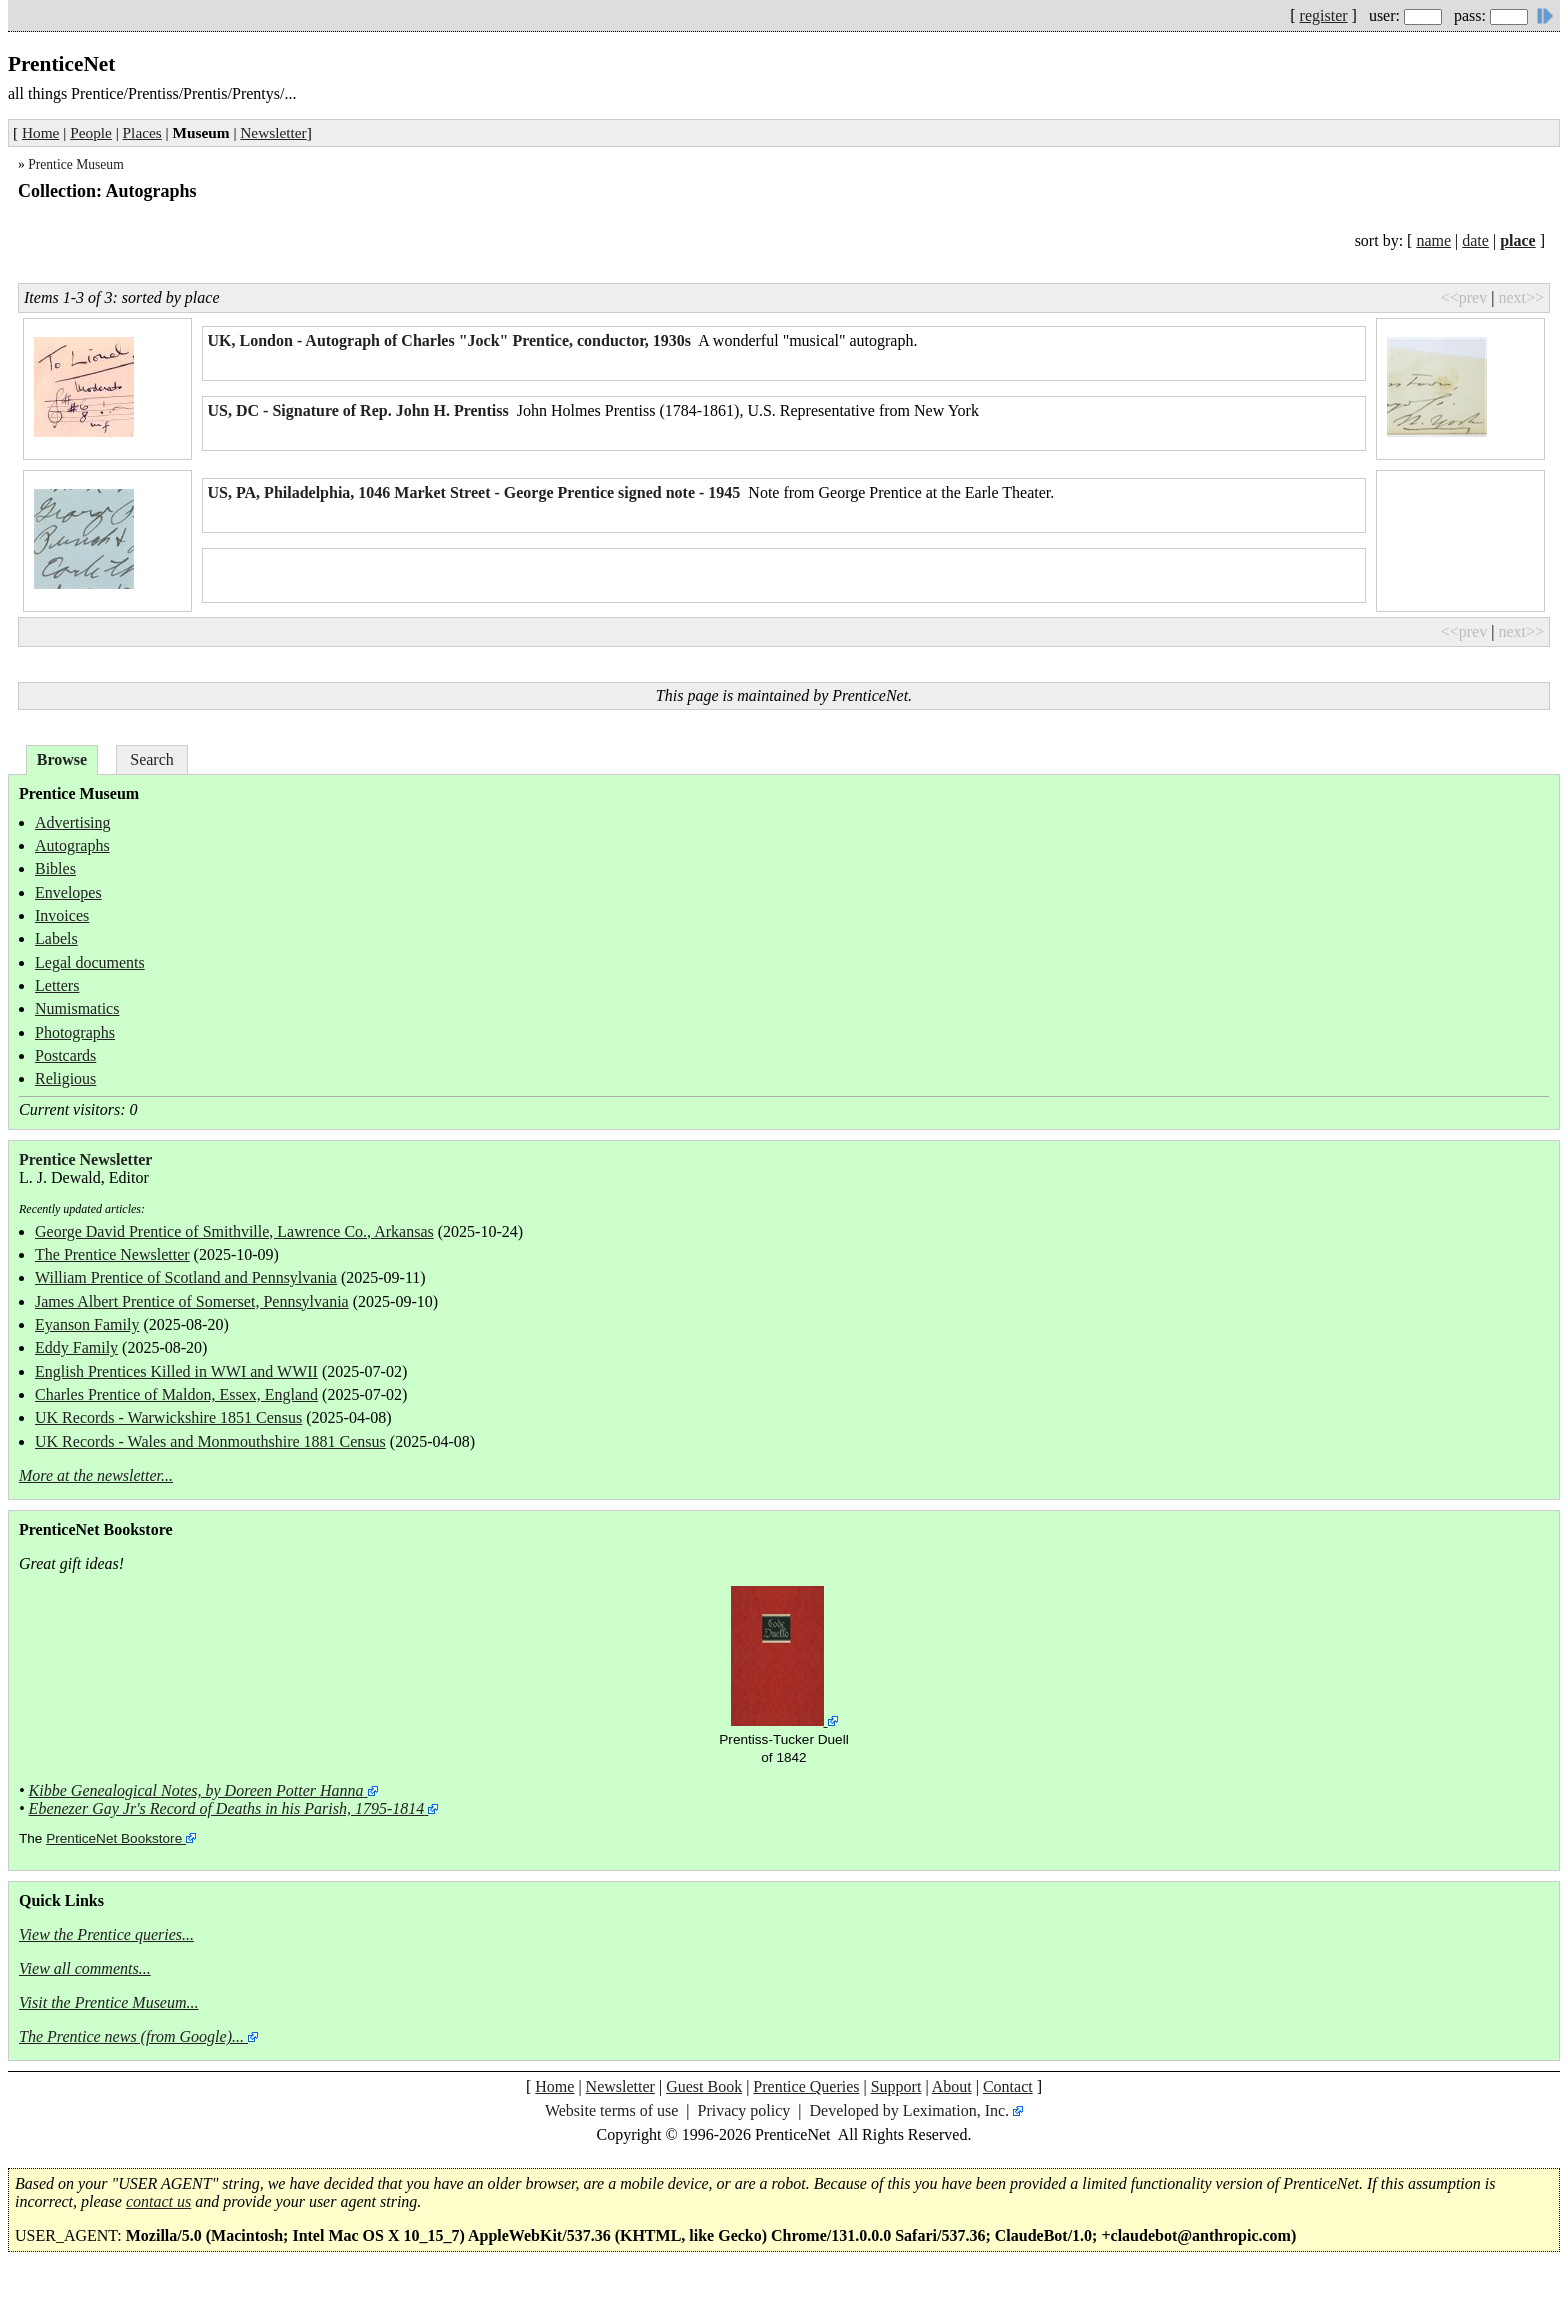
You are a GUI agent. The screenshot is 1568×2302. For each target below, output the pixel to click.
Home (40, 132)
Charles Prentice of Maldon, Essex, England (176, 1394)
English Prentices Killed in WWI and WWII (176, 1371)
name (1433, 240)
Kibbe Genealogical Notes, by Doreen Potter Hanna (196, 1790)
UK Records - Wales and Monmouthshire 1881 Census (210, 1441)
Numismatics (77, 1008)
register (1324, 15)
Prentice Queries (806, 2086)
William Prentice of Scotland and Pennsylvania (186, 1277)
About (952, 2086)
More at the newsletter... (96, 1475)
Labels (56, 938)
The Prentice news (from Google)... (131, 2036)
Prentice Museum (76, 164)
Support (896, 2086)
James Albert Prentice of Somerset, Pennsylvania (192, 1301)
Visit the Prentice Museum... (109, 2002)
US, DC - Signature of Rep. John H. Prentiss (358, 410)
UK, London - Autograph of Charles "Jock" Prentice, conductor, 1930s (450, 340)
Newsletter (273, 132)
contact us (158, 2201)
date (1475, 240)
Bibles (55, 868)
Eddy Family (76, 1347)
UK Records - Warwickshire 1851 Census (168, 1417)
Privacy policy (743, 2110)
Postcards (65, 1055)
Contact (1008, 2086)
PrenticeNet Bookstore (114, 1838)
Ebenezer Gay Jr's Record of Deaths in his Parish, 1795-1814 (227, 1808)
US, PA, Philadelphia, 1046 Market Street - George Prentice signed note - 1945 (474, 492)
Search (152, 759)
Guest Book (704, 2086)
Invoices (62, 915)
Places (142, 132)
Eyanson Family (87, 1324)
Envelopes (68, 892)
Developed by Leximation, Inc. (910, 2110)
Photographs (75, 1032)
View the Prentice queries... (106, 1934)
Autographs (72, 845)
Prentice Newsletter (85, 1159)
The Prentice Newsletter (112, 1254)
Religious (65, 1078)
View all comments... (85, 1968)
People (91, 132)
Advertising (73, 822)
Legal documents (90, 962)
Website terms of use (611, 2110)
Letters (57, 985)
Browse (62, 759)
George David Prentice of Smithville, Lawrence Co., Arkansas (234, 1231)
